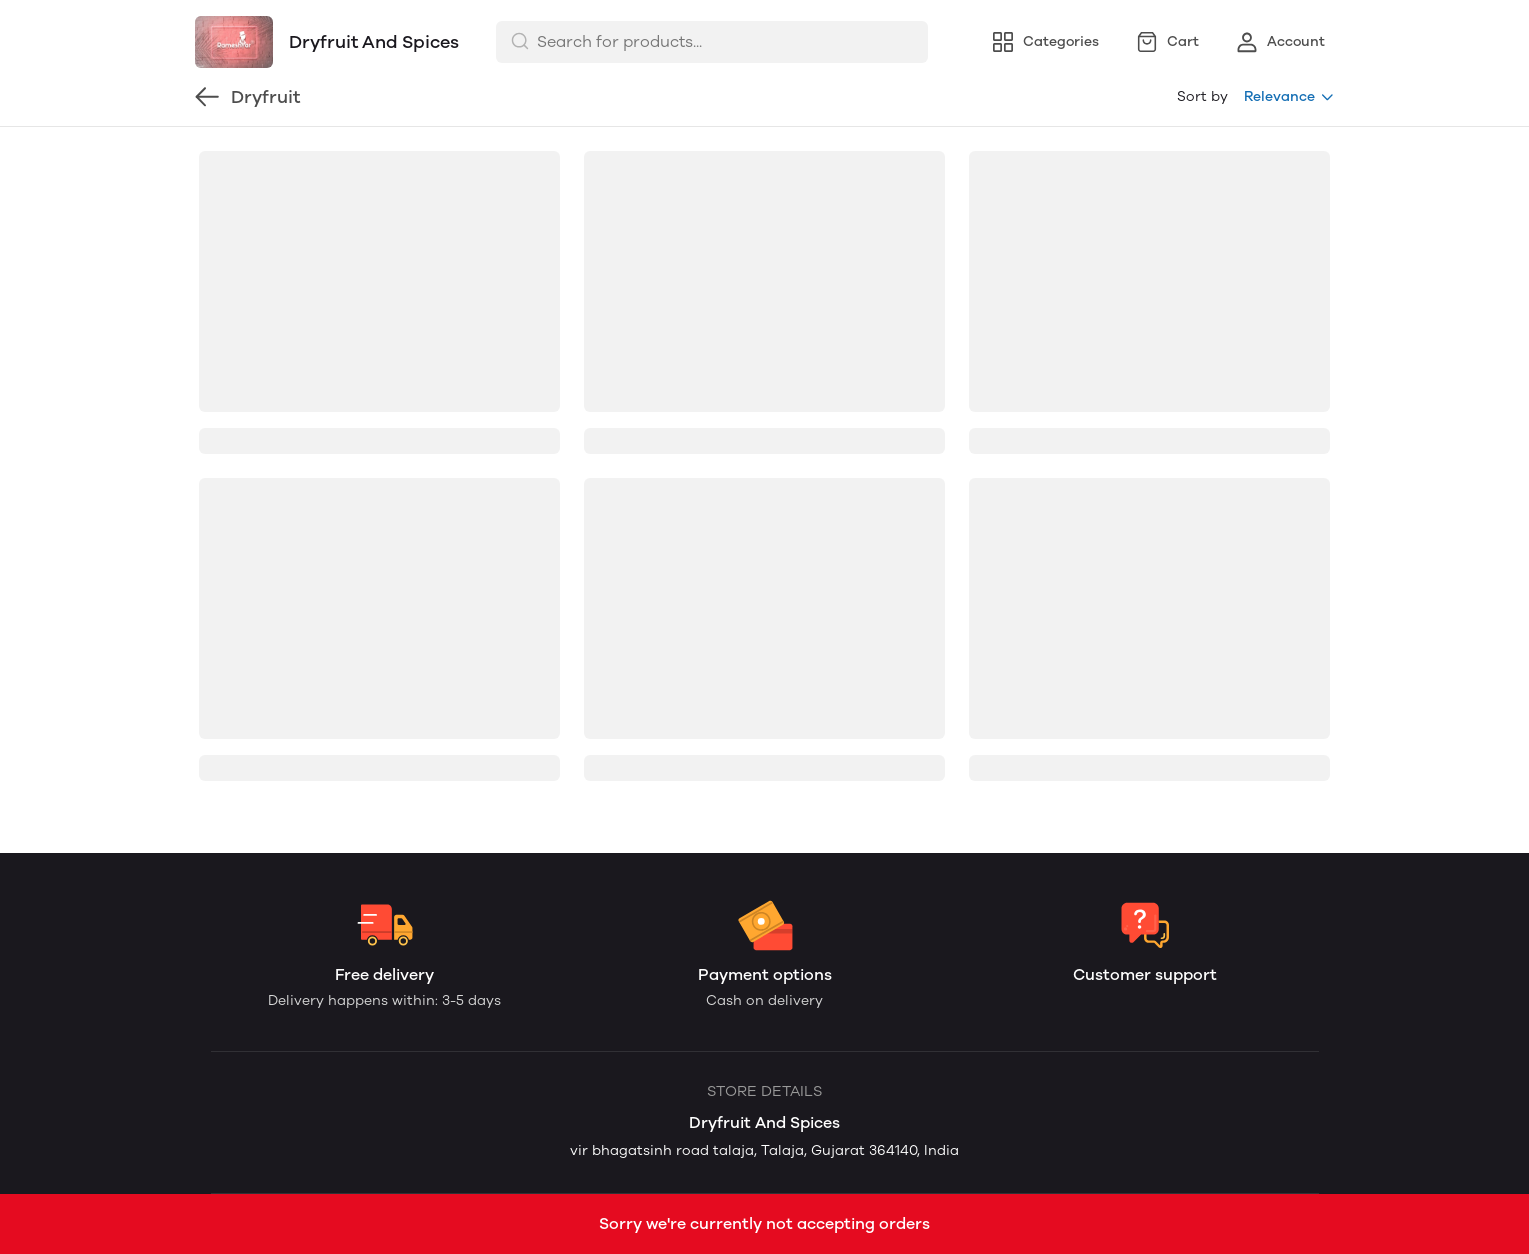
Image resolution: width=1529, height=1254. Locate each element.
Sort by (1202, 96)
